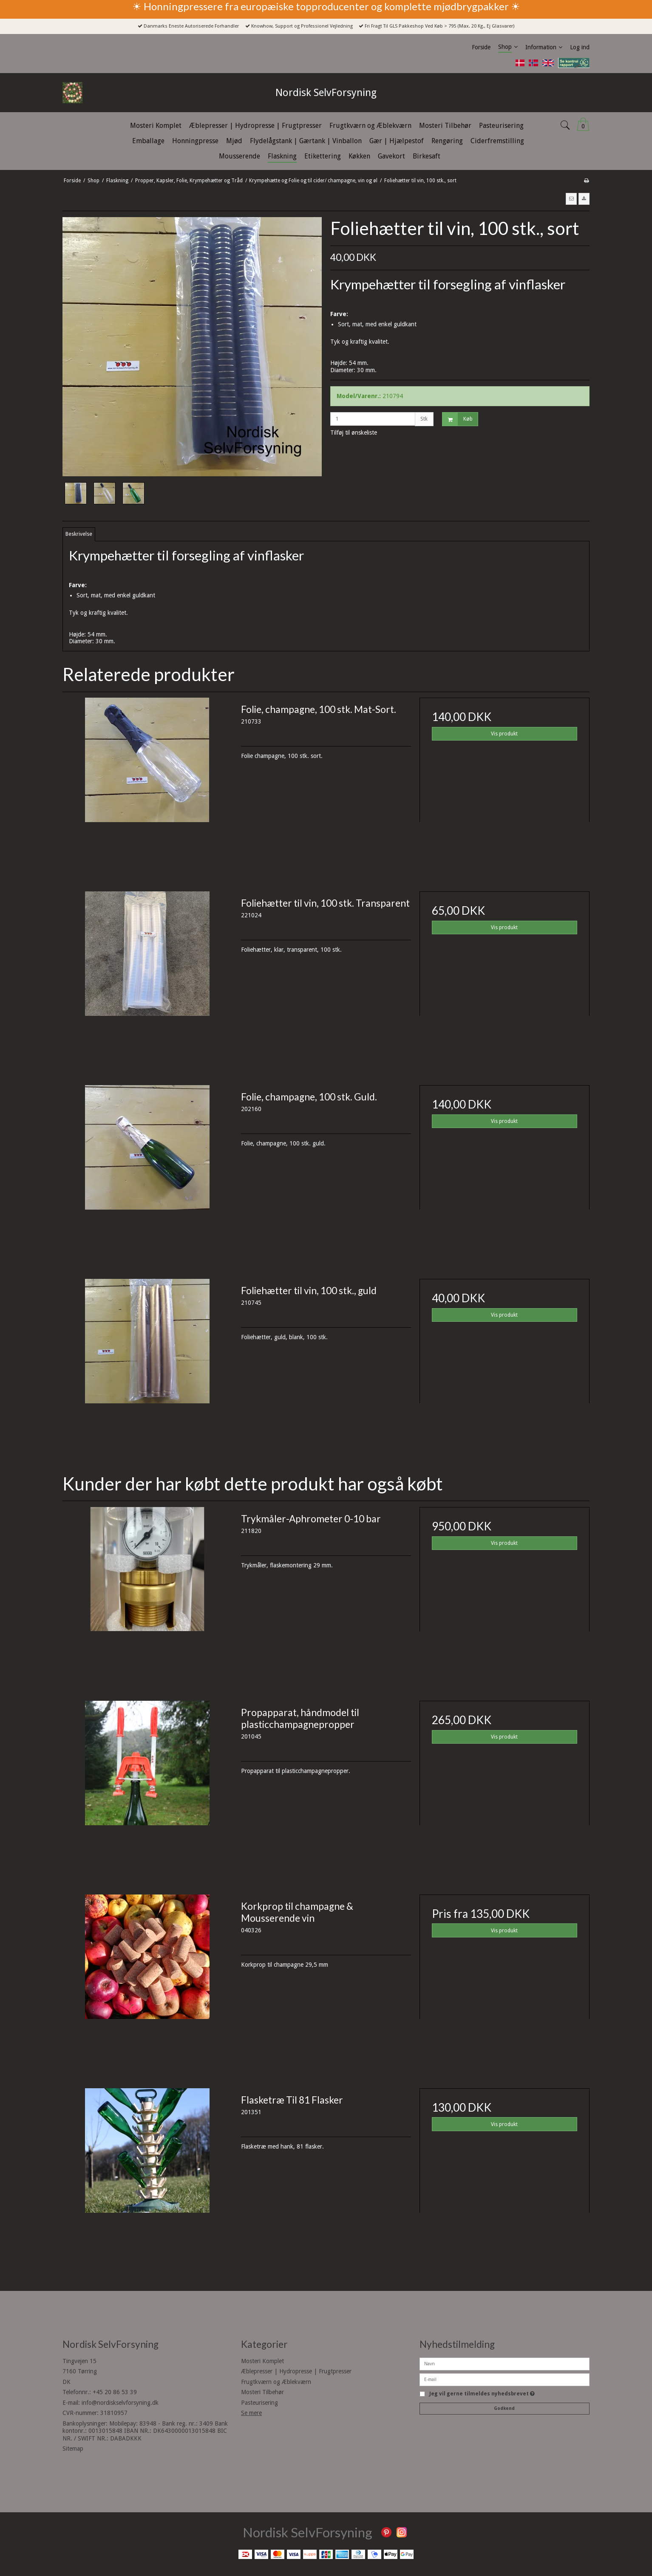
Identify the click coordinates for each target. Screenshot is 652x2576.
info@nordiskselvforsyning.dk (120, 2402)
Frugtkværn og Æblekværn (276, 2381)
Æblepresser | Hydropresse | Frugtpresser (296, 2371)
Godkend (504, 2408)
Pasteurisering (259, 2402)
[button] (571, 199)
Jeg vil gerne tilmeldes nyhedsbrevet (482, 2394)
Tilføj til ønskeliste (353, 432)
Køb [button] (457, 419)
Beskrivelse (78, 534)
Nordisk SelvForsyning (326, 93)
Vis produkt (504, 734)
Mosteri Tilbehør (262, 2392)
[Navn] (505, 2363)
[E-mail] (505, 2378)
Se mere (251, 2412)
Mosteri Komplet (262, 2361)
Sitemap (72, 2448)
